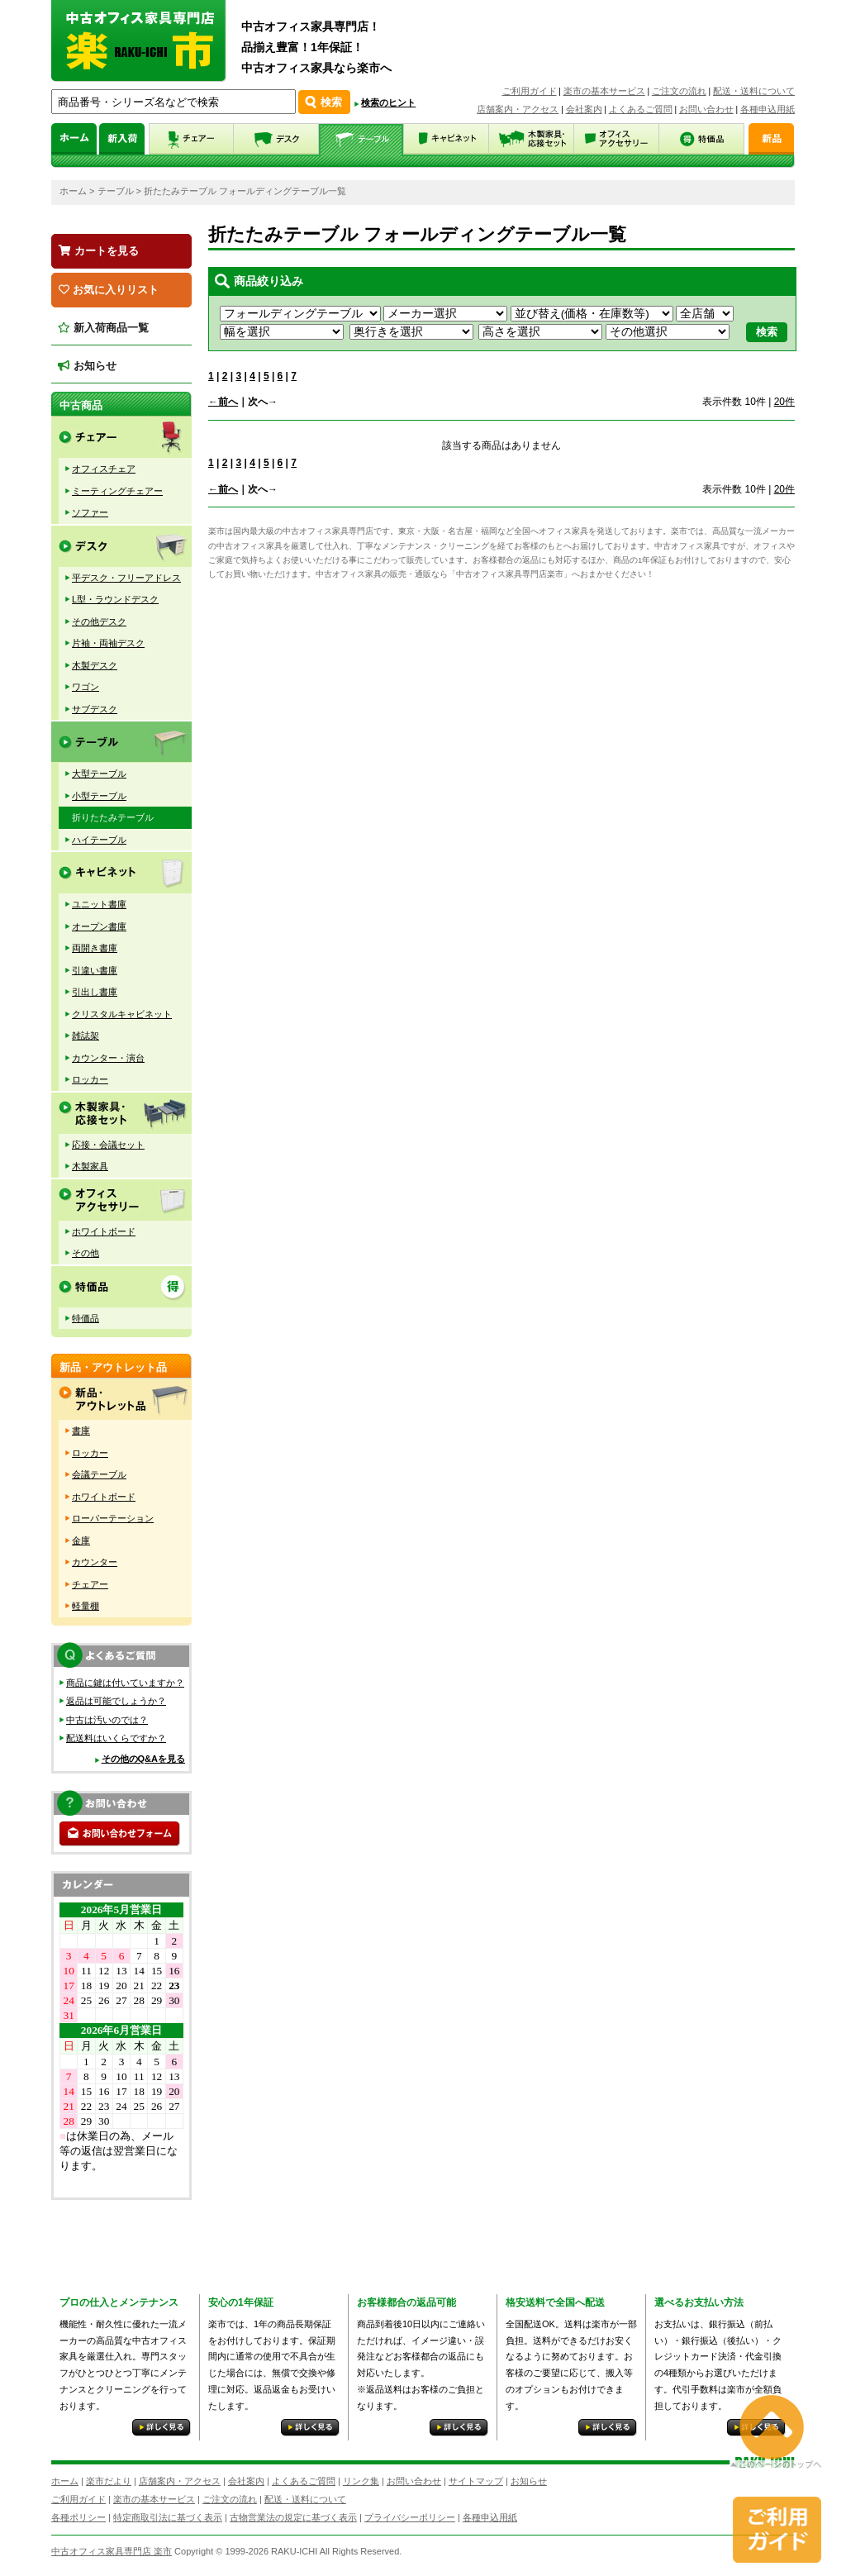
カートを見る (99, 251)
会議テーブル (99, 1474)
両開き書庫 (94, 948)
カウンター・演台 (108, 1058)
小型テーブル (99, 796)
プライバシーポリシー (409, 2517)
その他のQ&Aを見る (143, 1759)
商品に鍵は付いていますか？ (125, 1683)
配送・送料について (754, 91)
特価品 (85, 1318)
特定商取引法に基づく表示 (167, 2517)
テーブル (115, 191)
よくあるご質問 (641, 109)
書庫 (81, 1431)
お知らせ (87, 365)
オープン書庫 (99, 926)
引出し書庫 (94, 992)
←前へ (223, 401)
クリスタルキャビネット (122, 1014)
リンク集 (361, 2481)
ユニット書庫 (99, 904)
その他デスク (99, 621)
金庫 (81, 1540)
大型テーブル (99, 774)
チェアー (90, 1584)
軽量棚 (85, 1606)
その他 (85, 1253)
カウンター (94, 1562)
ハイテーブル (99, 840)
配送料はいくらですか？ (116, 1738)
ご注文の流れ (679, 91)
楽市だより (108, 2481)
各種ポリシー (78, 2517)
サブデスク (94, 709)
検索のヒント (388, 102)
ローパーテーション (113, 1518)
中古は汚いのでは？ (107, 1720)
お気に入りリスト (109, 289)
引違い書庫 (94, 970)
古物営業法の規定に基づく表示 (293, 2517)
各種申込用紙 (767, 109)
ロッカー (90, 1079)
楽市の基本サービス (604, 91)
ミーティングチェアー (117, 491)
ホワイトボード (103, 1231)
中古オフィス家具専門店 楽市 (111, 2551)
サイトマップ (476, 2481)
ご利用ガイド (529, 91)
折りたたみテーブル (113, 817)
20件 (784, 401)
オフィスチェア (103, 469)
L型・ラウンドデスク (115, 599)
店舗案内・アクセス (517, 109)
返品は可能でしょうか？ (116, 1701)
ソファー (90, 512)
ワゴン (85, 687)
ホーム (73, 191)
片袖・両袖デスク (108, 643)
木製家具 (90, 1166)
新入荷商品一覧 (103, 327)
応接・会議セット (108, 1145)
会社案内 (584, 109)
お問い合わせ (706, 109)
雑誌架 (85, 1035)
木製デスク (94, 665)
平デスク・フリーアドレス (126, 578)
